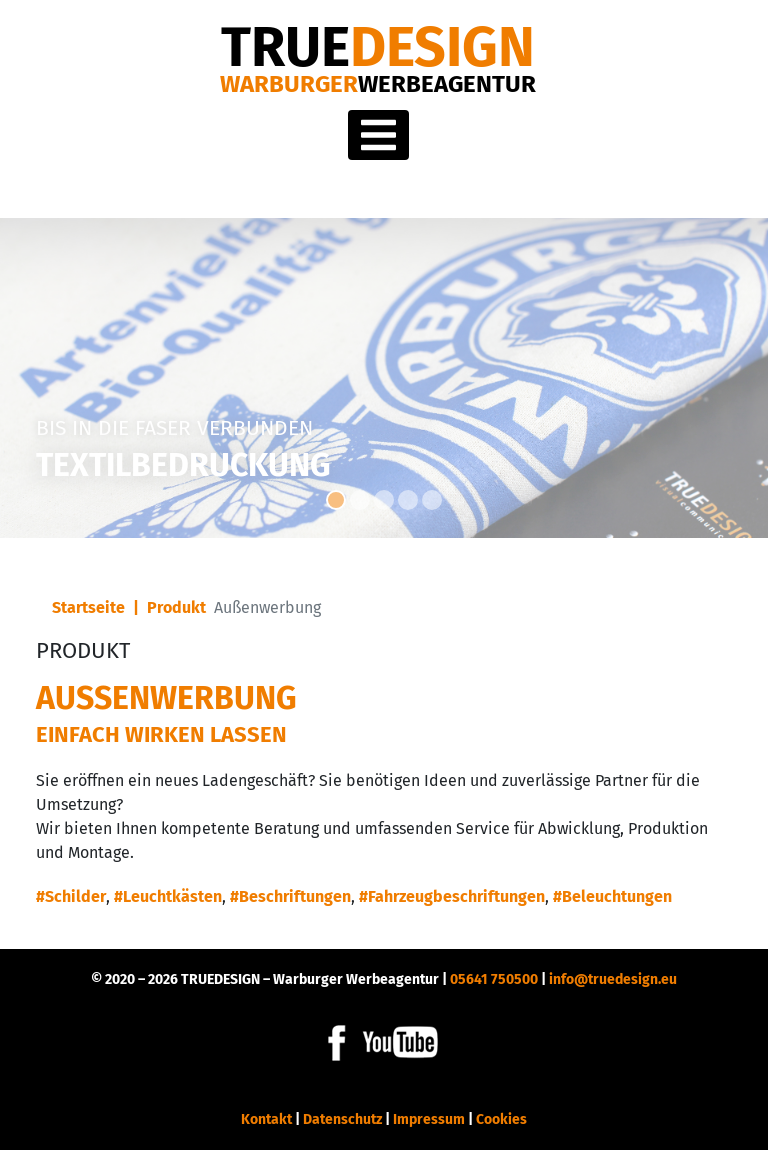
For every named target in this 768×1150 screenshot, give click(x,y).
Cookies (501, 1119)
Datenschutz (342, 1119)
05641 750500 (494, 979)
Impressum (429, 1119)
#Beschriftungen (290, 896)
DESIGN (378, 47)
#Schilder (71, 896)
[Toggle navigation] (378, 135)
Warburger (378, 84)
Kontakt (266, 1119)
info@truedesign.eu (613, 979)
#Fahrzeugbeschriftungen (452, 896)
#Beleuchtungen (612, 896)
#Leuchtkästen (168, 896)
